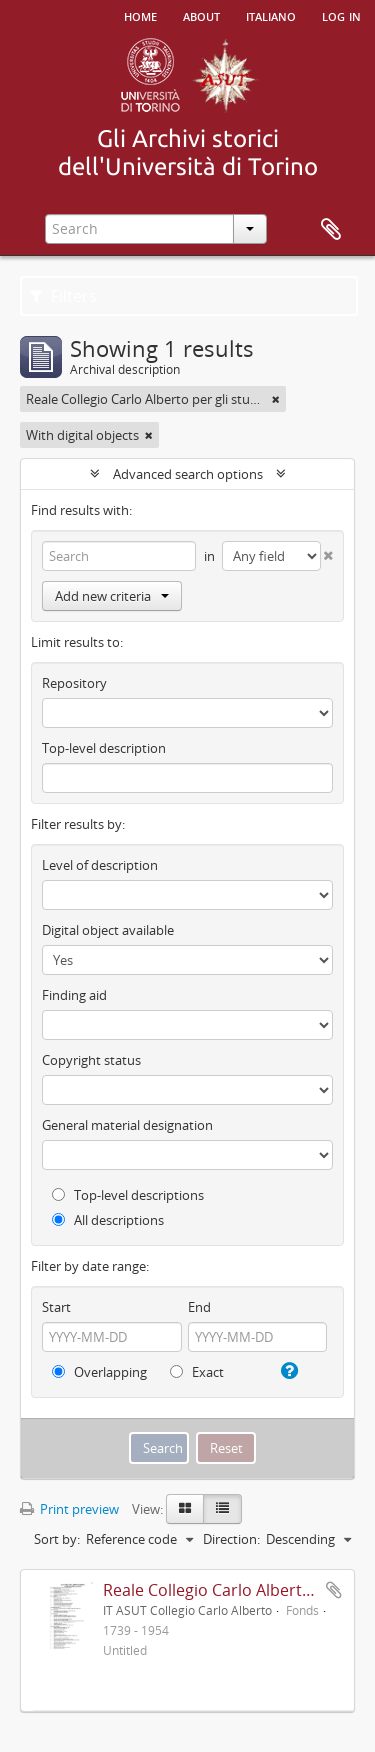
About (201, 15)
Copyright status (91, 1060)
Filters (63, 296)
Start (56, 1307)
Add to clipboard (334, 1590)
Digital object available (108, 930)
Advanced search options (188, 474)
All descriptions (108, 1220)
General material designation (127, 1125)
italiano (271, 15)
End (199, 1307)
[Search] (119, 556)
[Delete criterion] (327, 551)
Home (140, 15)
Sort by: (57, 1539)
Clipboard (331, 230)
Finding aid (74, 995)
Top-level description (104, 748)
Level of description (100, 865)
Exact (197, 1372)
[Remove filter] (276, 399)
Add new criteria (112, 596)
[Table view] (222, 1509)
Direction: (231, 1539)
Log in (341, 15)
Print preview (69, 1509)
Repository (74, 683)
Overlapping (99, 1372)
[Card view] (185, 1509)
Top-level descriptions (128, 1195)
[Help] (287, 1371)
